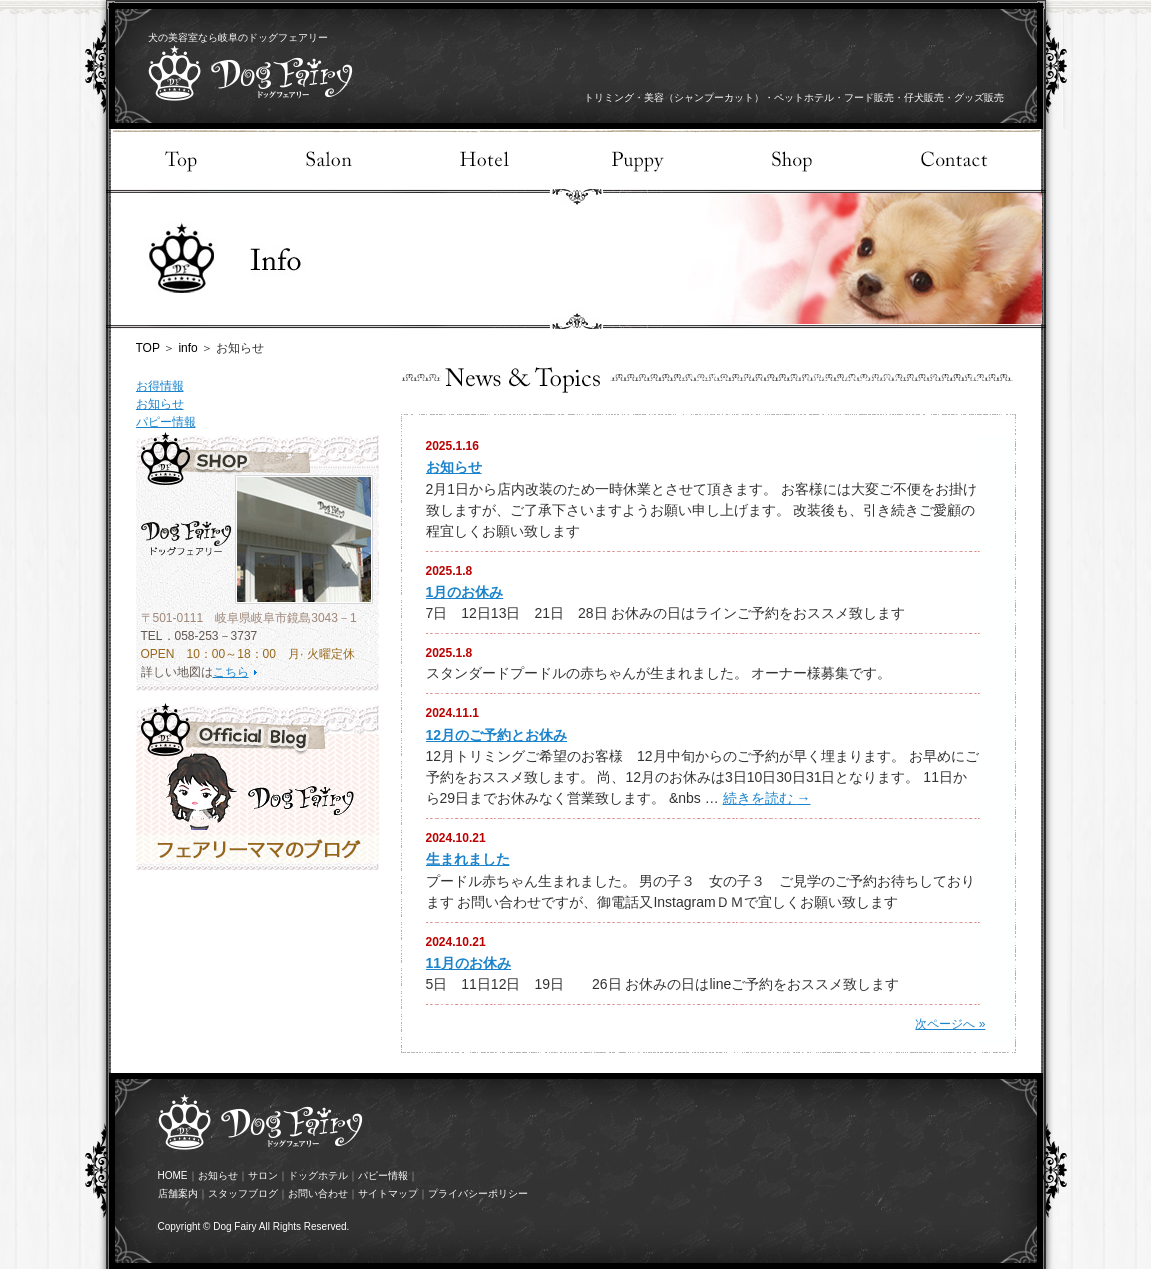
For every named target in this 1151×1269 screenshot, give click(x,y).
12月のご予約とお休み (497, 735)
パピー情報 (166, 422)
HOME (173, 1175)
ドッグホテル (318, 1175)
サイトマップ (388, 1193)
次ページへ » (950, 1024)
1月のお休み (465, 592)
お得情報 (160, 386)
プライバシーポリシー (478, 1193)
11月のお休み (469, 963)
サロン (263, 1175)
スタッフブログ (243, 1193)
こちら (231, 672)
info (187, 348)
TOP (148, 348)
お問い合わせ (318, 1193)
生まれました (468, 859)
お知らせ (160, 404)
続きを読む (767, 798)
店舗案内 (178, 1193)
